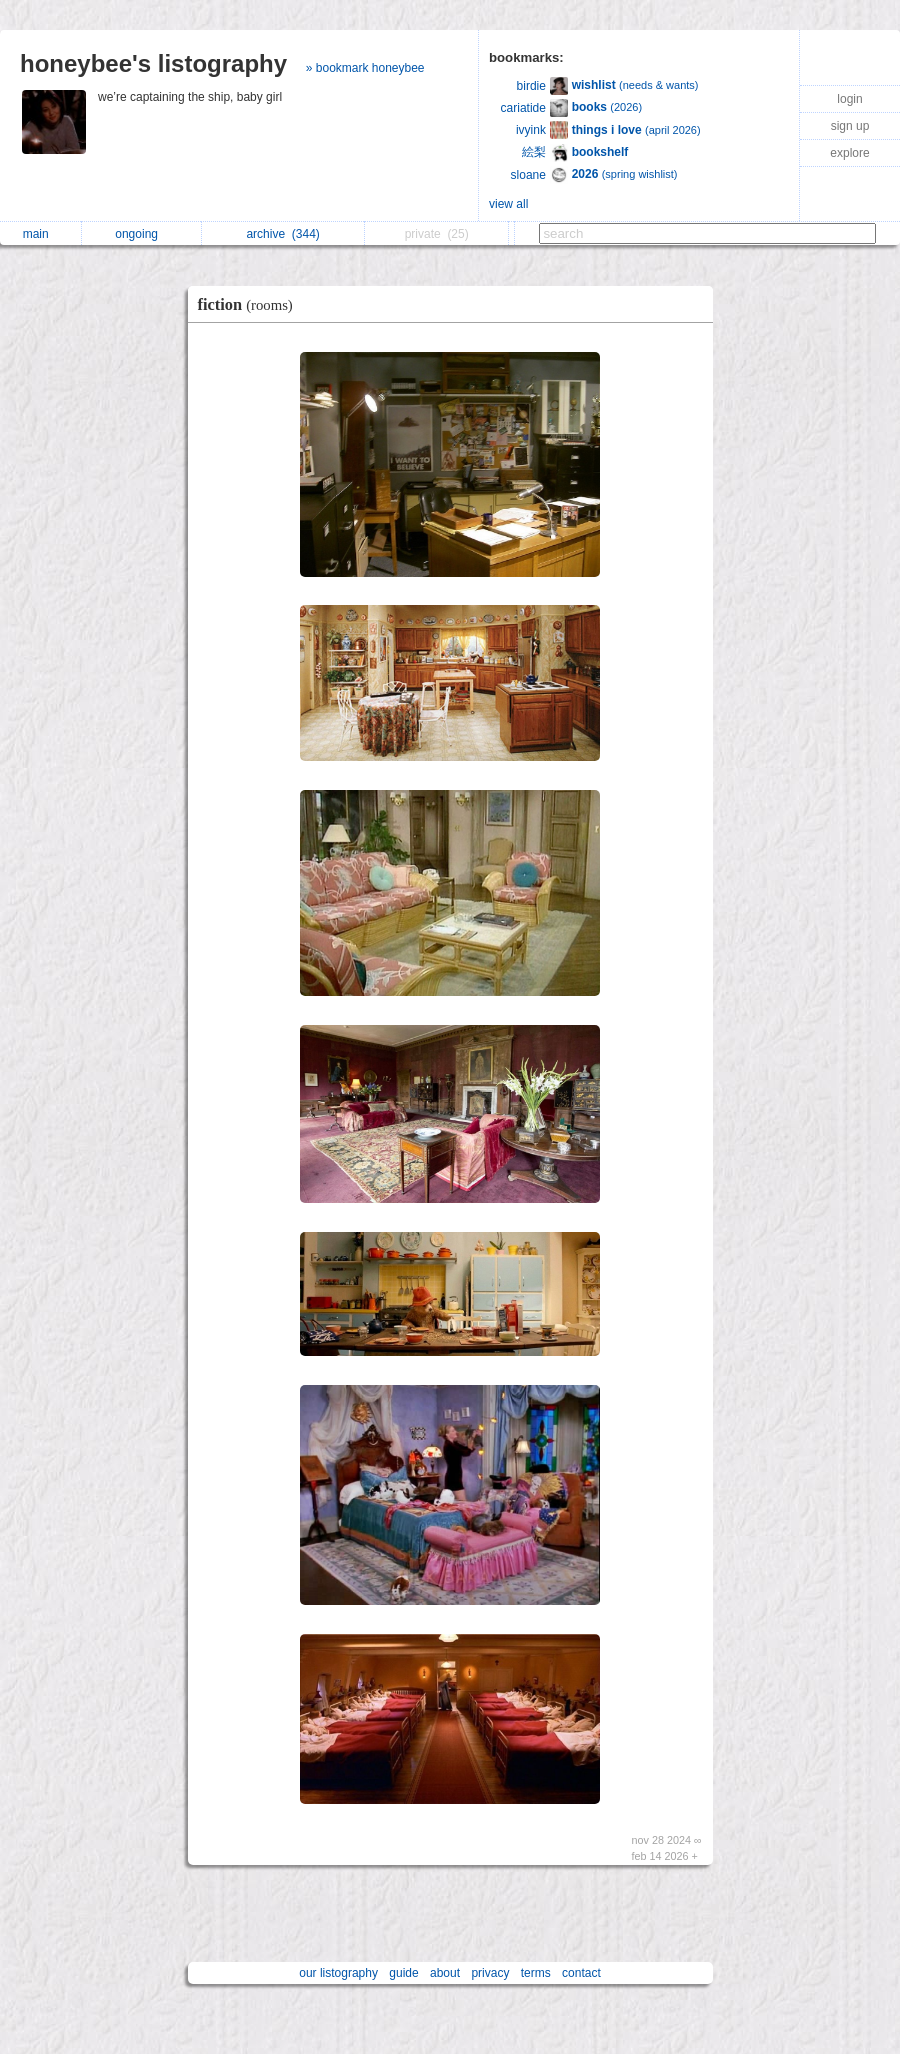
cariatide (523, 108)
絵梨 (534, 152)
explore (849, 153)
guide (403, 1973)
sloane (528, 175)
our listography (338, 1973)
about (445, 1973)
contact (581, 1973)
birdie (531, 86)
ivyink (531, 130)
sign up (850, 126)
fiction (250, 304)
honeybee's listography (153, 63)
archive (282, 234)
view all (508, 204)
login (849, 99)
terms (536, 1973)
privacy (490, 1973)
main (41, 234)
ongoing (141, 234)
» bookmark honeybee (365, 68)
